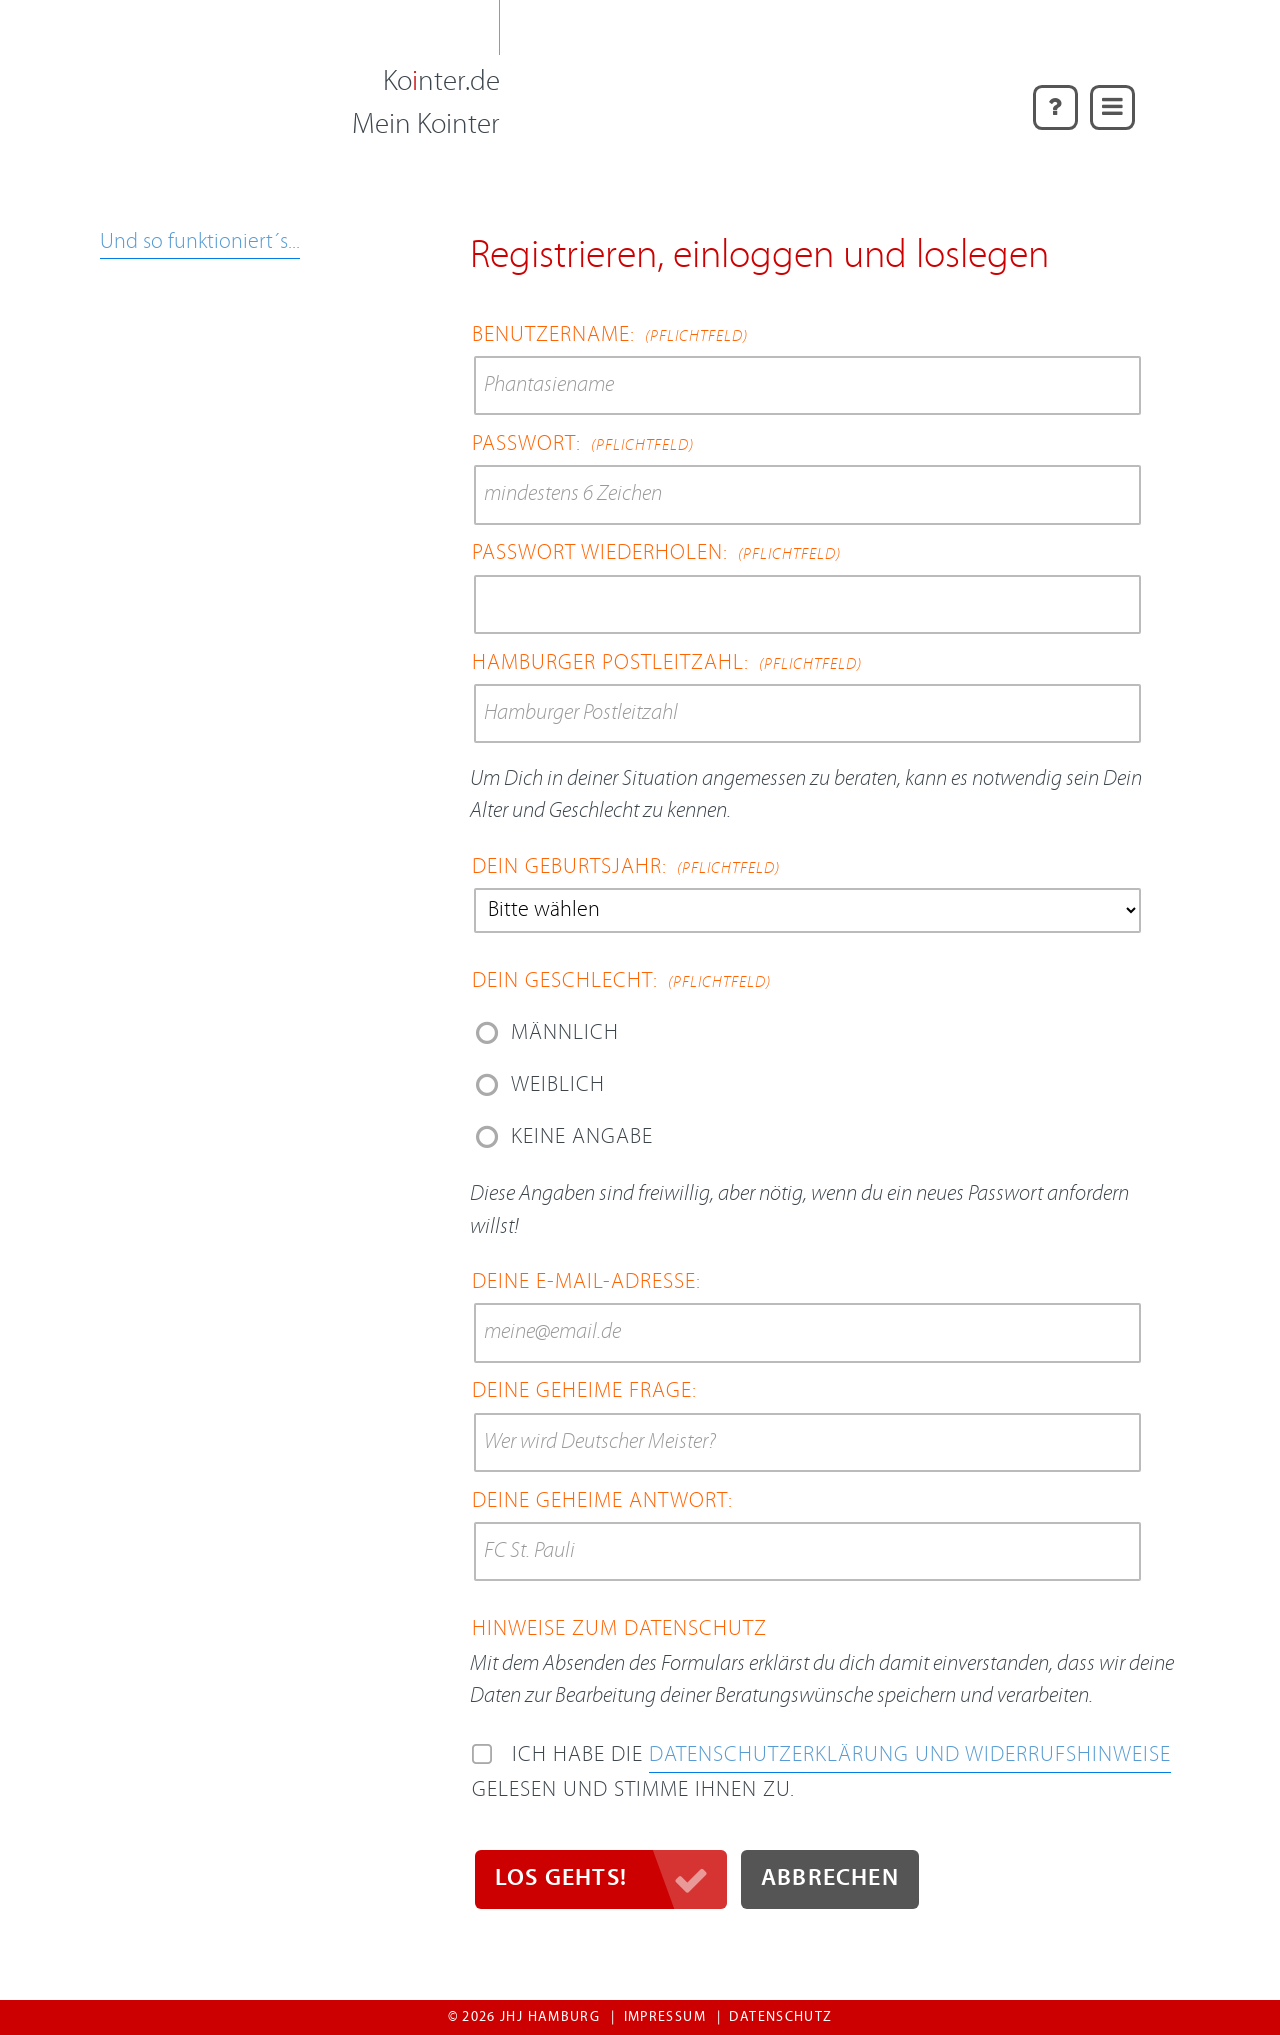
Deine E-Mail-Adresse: (586, 1282)
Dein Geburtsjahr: (626, 867)
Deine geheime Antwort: (602, 1501)
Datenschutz (780, 2017)
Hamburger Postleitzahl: (667, 663)
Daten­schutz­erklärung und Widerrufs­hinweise (910, 1755)
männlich (565, 1033)
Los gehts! (561, 1879)
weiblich (558, 1085)
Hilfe (1050, 97)
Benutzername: (610, 335)
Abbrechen (830, 1879)
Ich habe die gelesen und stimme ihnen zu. (821, 1773)
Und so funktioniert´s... (200, 242)
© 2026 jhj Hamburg (524, 2017)
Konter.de (441, 82)
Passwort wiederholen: (656, 553)
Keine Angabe (582, 1137)
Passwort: (583, 444)
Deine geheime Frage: (584, 1391)
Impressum (665, 2017)
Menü (1112, 97)
